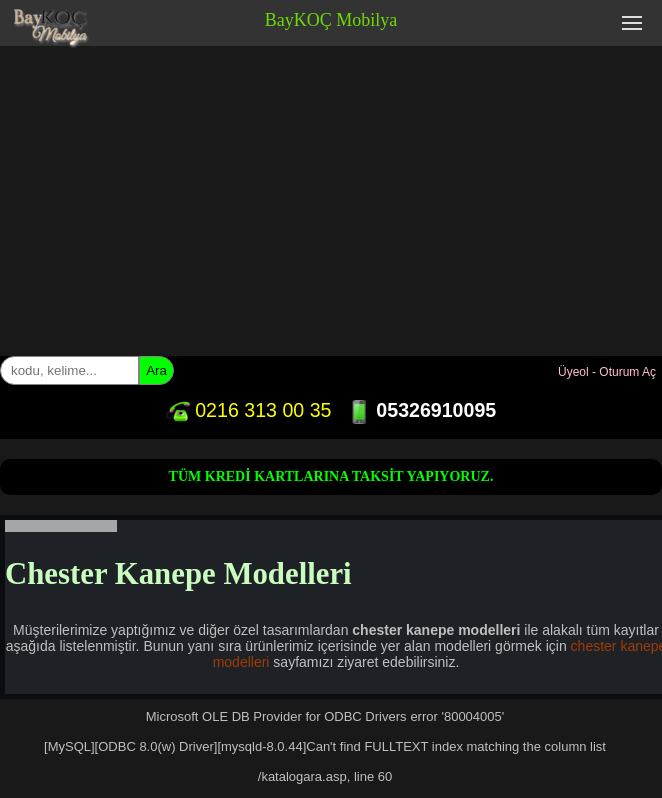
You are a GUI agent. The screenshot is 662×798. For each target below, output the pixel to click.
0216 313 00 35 (249, 410)
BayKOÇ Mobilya (331, 20)
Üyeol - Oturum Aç (607, 372)
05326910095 (421, 410)
